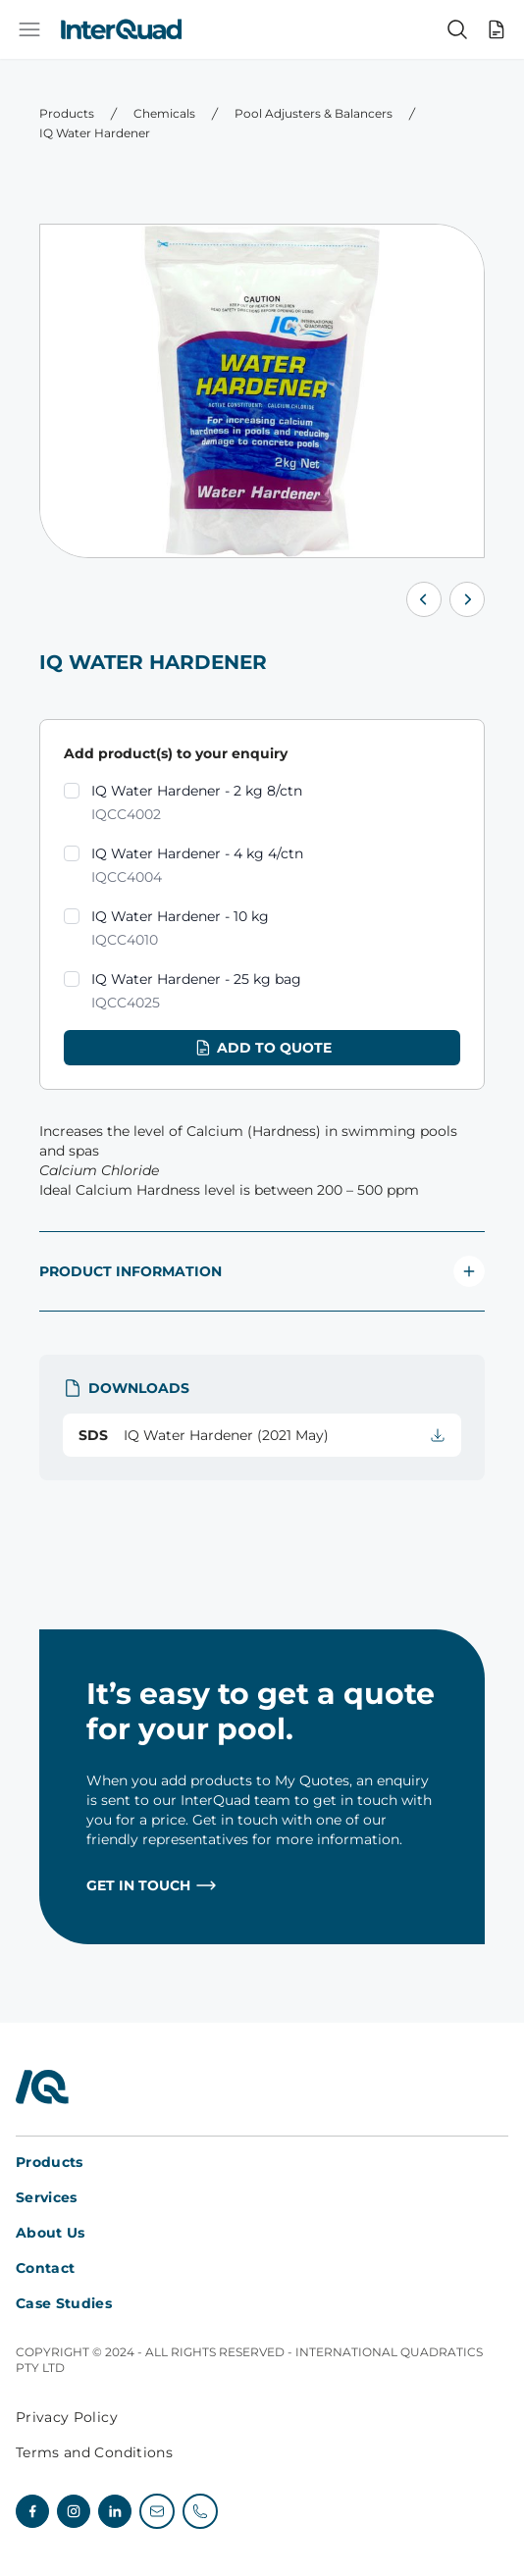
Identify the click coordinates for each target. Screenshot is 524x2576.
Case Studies (64, 2303)
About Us (50, 2232)
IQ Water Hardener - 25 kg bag (196, 992)
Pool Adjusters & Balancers (314, 113)
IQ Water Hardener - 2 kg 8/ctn (196, 804)
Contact (45, 2268)
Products (66, 113)
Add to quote (262, 1047)
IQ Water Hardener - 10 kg (180, 929)
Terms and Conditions (94, 2452)
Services (47, 2197)
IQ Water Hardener (94, 133)
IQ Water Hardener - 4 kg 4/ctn (197, 867)
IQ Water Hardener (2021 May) (262, 1435)
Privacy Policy (67, 2417)
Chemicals (164, 113)
